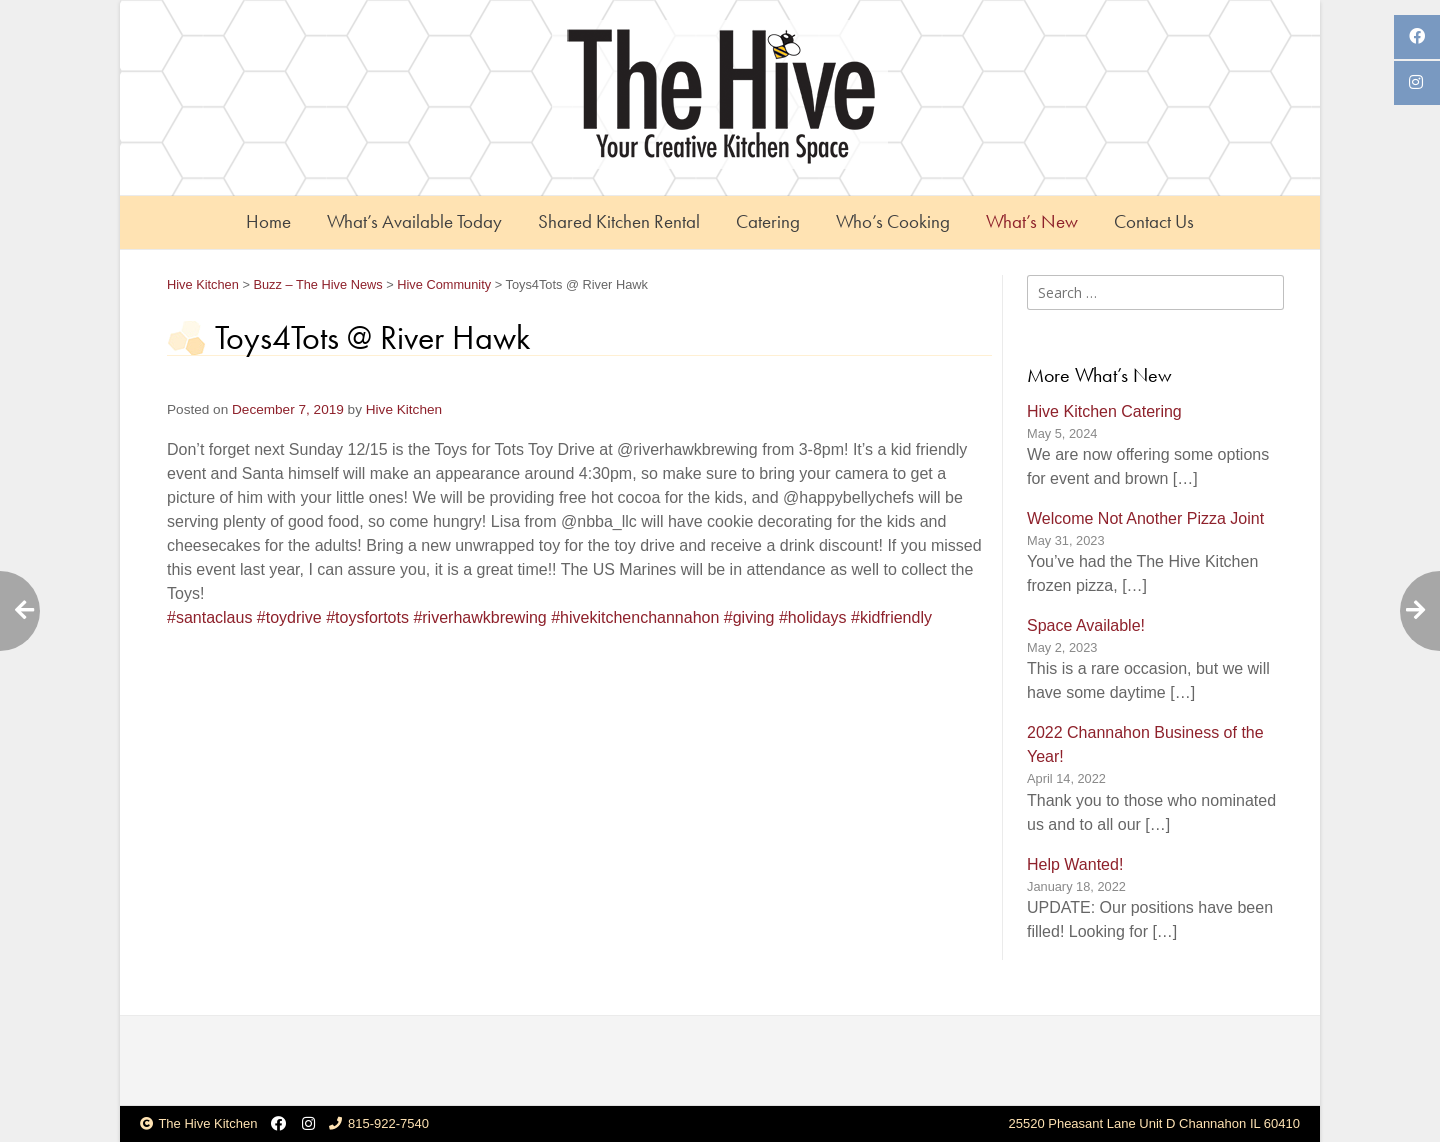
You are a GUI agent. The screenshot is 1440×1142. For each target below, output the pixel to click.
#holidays (813, 617)
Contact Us (1154, 221)
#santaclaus (209, 617)
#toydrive (289, 617)
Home (268, 221)
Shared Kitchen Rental (619, 221)
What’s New (1032, 221)
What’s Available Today (414, 221)
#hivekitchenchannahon (635, 617)
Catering (768, 221)
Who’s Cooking (893, 221)
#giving (749, 617)
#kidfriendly (891, 617)
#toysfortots (367, 617)
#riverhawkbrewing (479, 617)
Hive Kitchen (404, 409)
